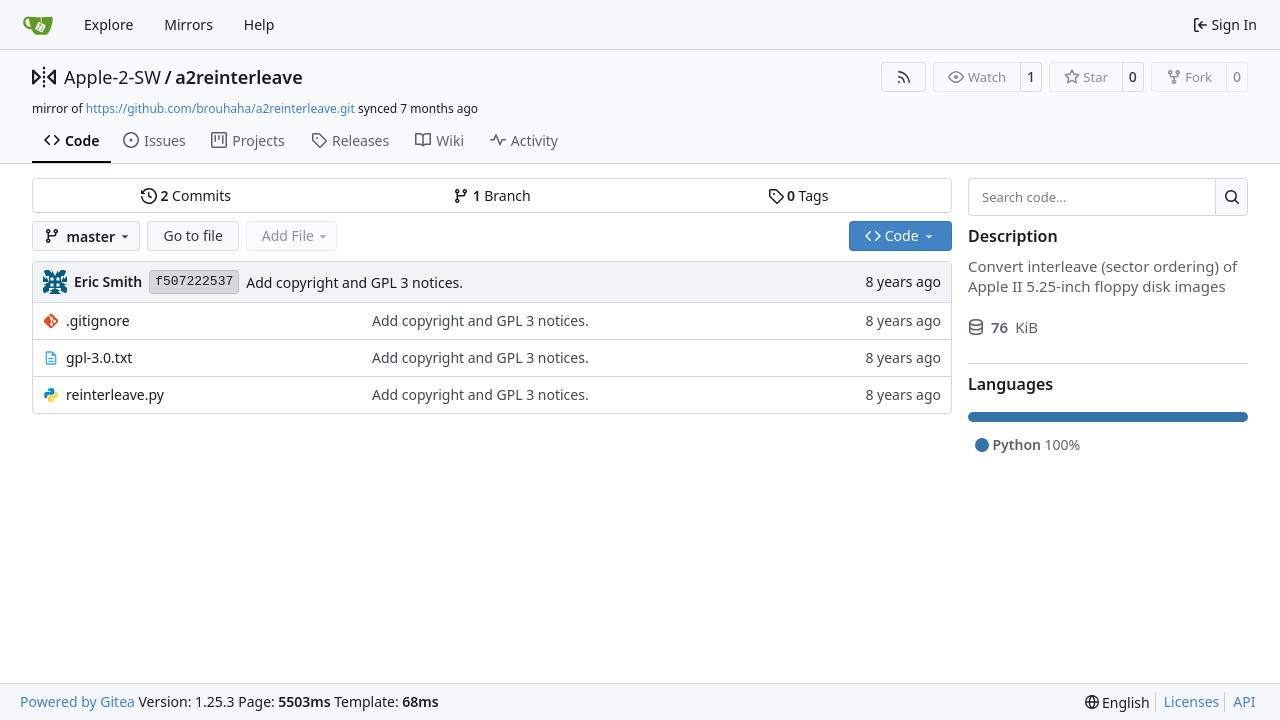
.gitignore (98, 320)
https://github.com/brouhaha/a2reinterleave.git (220, 108)
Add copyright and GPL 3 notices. (354, 282)
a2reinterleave (239, 77)
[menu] (1117, 702)
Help (259, 24)
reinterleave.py (115, 394)
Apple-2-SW (112, 77)
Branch (492, 195)
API (1244, 701)
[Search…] (1231, 197)
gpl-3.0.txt (99, 357)
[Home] (38, 25)
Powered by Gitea (77, 701)
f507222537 (194, 281)
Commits (186, 195)
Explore (108, 24)
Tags (798, 195)
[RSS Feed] (904, 77)
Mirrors (188, 24)
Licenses (1192, 701)
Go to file (192, 235)
